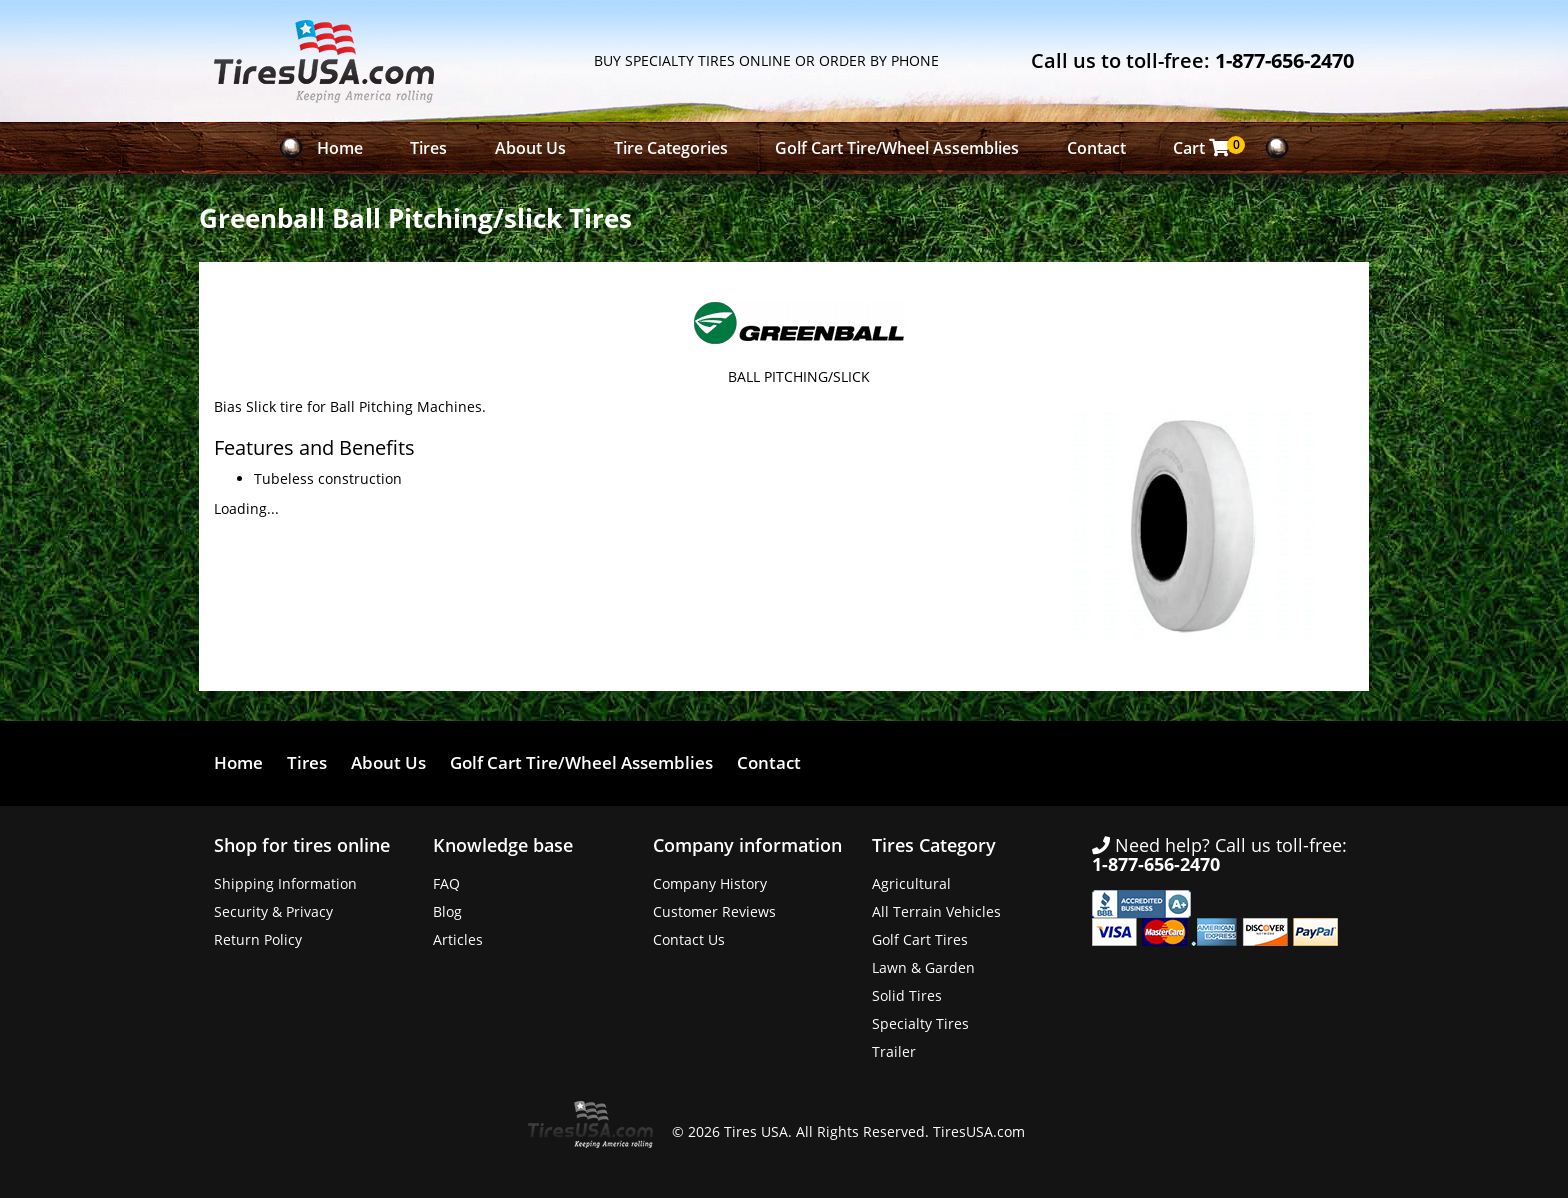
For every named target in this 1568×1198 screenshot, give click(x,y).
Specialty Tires (920, 1023)
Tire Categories (671, 148)
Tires (428, 148)
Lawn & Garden (923, 967)
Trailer (894, 1051)
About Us (530, 148)
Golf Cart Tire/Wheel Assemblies (897, 148)
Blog (447, 911)
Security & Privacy (273, 911)
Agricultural (911, 883)
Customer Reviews (714, 911)
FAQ (446, 883)
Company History (710, 883)
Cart (1206, 147)
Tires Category (934, 845)
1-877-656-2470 (1284, 60)
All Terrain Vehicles (936, 911)
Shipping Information (285, 883)
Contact (1096, 148)
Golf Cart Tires (920, 939)
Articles (458, 939)
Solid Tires (907, 995)
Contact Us (689, 939)
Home (340, 148)
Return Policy (258, 939)
